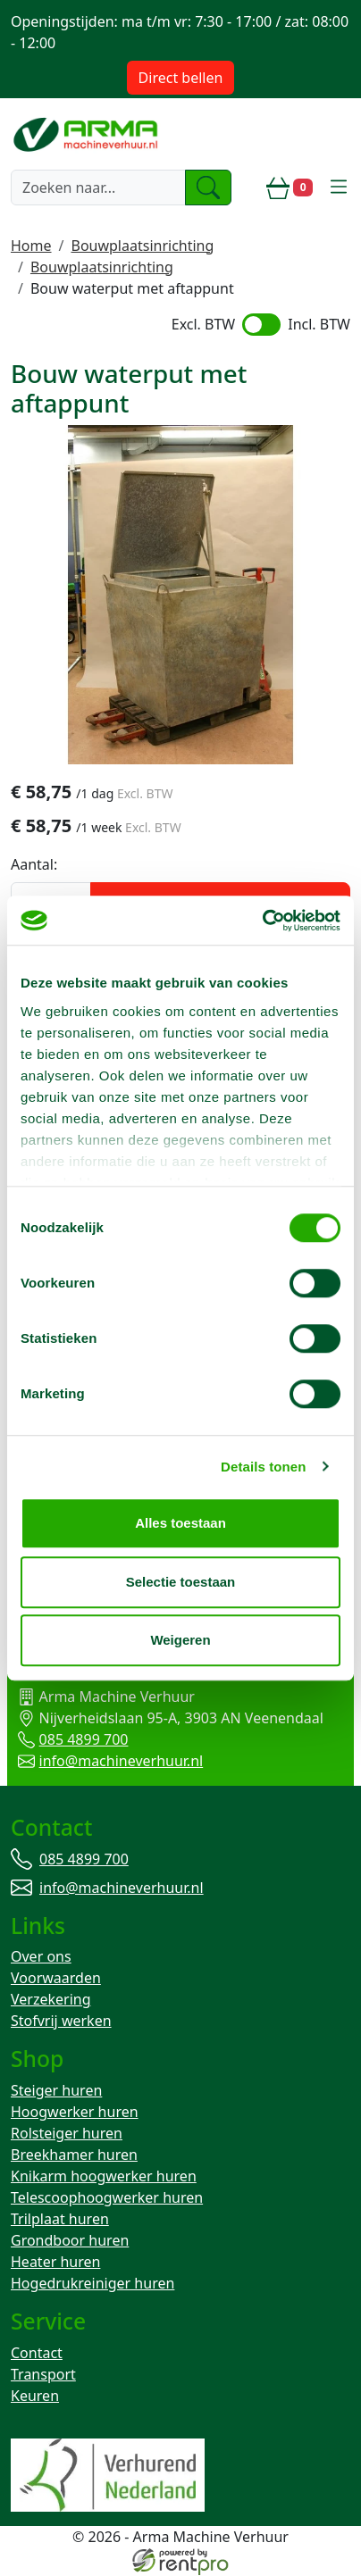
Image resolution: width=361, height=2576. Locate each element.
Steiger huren (56, 2091)
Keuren (35, 2396)
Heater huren (55, 2262)
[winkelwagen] (289, 187)
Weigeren (180, 1639)
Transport (43, 2375)
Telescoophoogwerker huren (107, 2198)
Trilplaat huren (60, 2220)
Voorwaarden (56, 1978)
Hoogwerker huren (75, 2112)
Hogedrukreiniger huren (92, 2284)
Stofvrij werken (61, 2021)
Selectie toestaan (181, 1581)
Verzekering (51, 2000)
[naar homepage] (87, 134)
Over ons (41, 1957)
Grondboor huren (70, 2241)
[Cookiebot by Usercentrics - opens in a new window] (262, 920)
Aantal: (34, 865)
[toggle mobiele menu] (338, 187)
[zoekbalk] (98, 187)
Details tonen (263, 1466)
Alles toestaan (180, 1522)
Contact (37, 2353)
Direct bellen (181, 78)
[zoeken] (208, 187)
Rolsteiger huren (66, 2134)
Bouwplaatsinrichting (142, 245)
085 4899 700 (76, 1740)
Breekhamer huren (74, 2155)
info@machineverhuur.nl (113, 1762)
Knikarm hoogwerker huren (104, 2177)
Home (31, 245)
